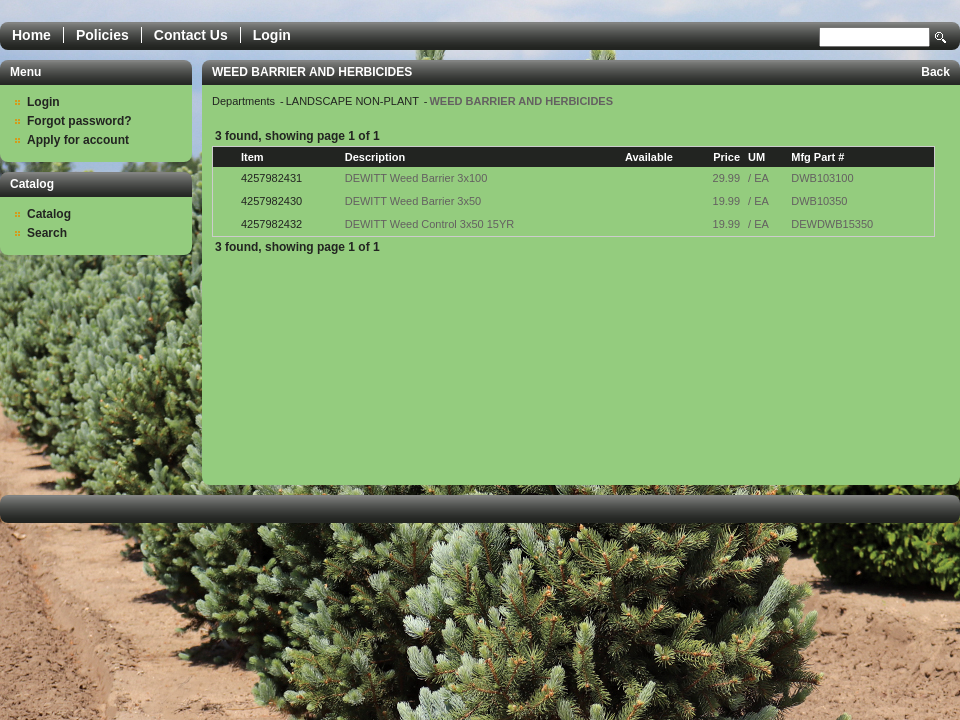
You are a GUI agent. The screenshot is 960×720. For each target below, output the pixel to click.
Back (935, 72)
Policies (102, 35)
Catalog (49, 214)
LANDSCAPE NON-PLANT (354, 101)
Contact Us (191, 35)
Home (31, 35)
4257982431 (271, 178)
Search (941, 37)
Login (272, 35)
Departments (245, 101)
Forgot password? (79, 121)
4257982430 (271, 201)
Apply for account (78, 140)
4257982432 (271, 224)
